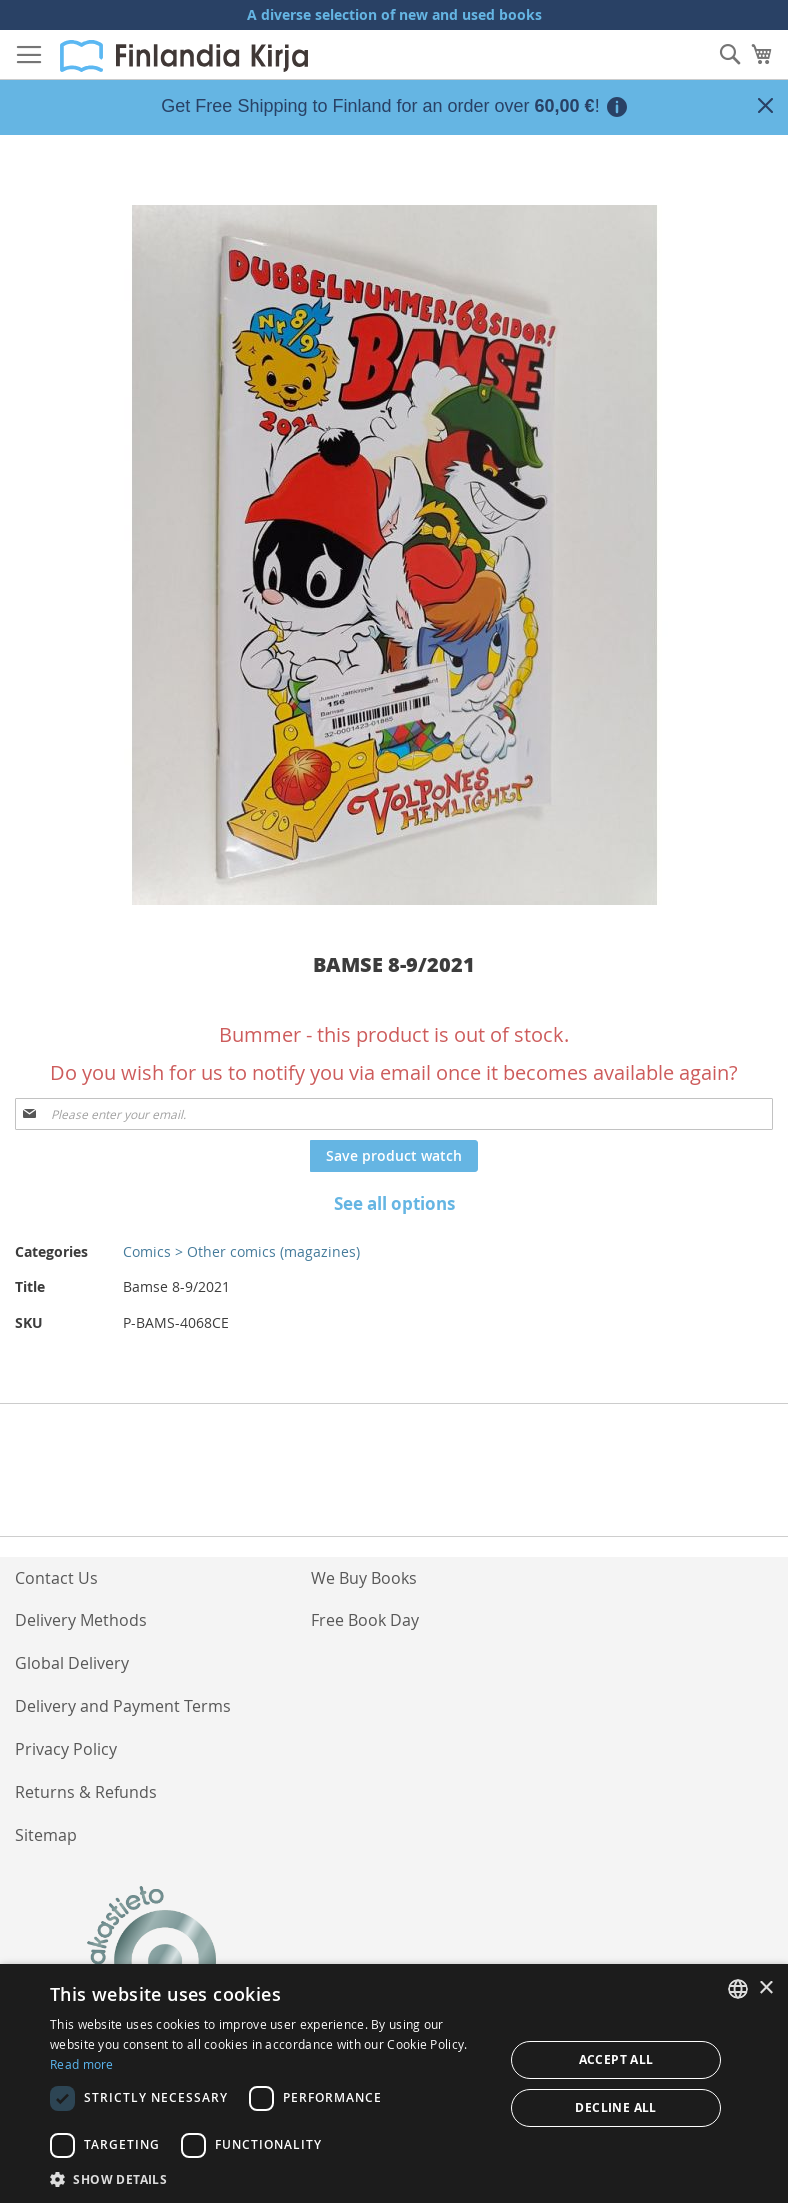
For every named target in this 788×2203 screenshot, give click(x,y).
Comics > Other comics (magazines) (241, 1251)
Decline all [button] (615, 2107)
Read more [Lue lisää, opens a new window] (82, 2064)
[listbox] (738, 1989)
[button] (270, 2178)
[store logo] (184, 56)
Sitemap (46, 1835)
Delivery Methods (81, 1620)
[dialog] (394, 2083)
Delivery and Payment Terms (123, 1706)
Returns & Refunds (86, 1792)
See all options (394, 1203)
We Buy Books (364, 1578)
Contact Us (56, 1578)
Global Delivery (72, 1663)
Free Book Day (365, 1620)
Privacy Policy (66, 1749)
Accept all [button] (616, 2059)
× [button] (765, 1988)
